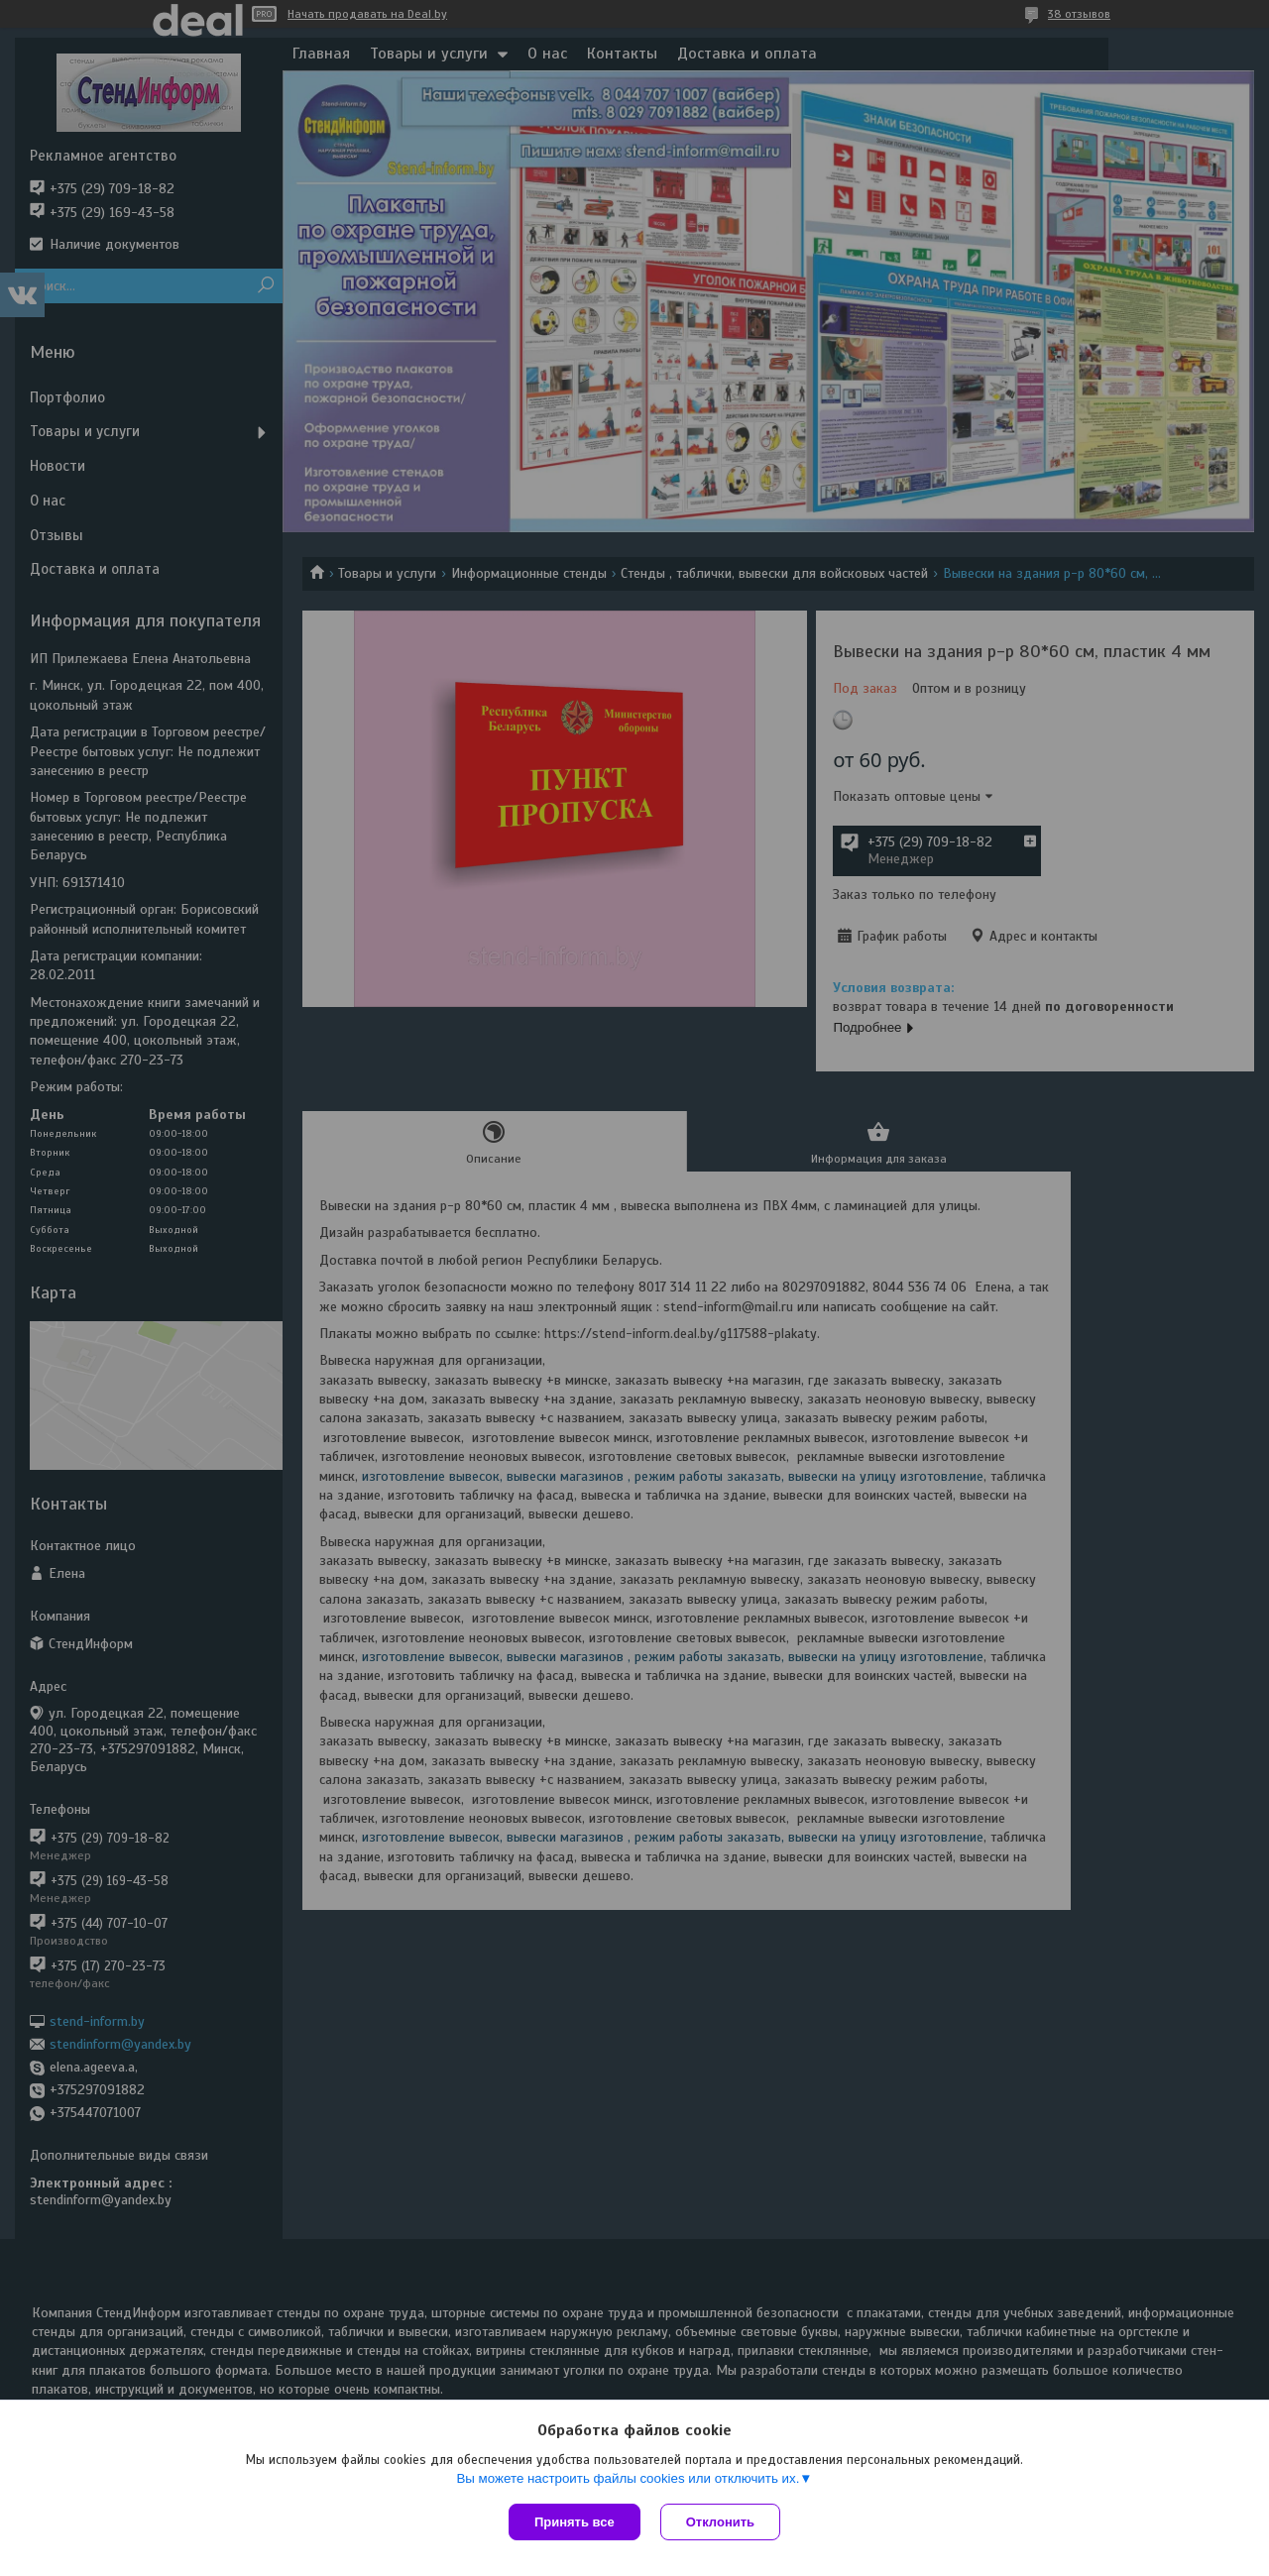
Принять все (574, 2522)
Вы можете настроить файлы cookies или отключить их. (627, 2478)
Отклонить (720, 2522)
